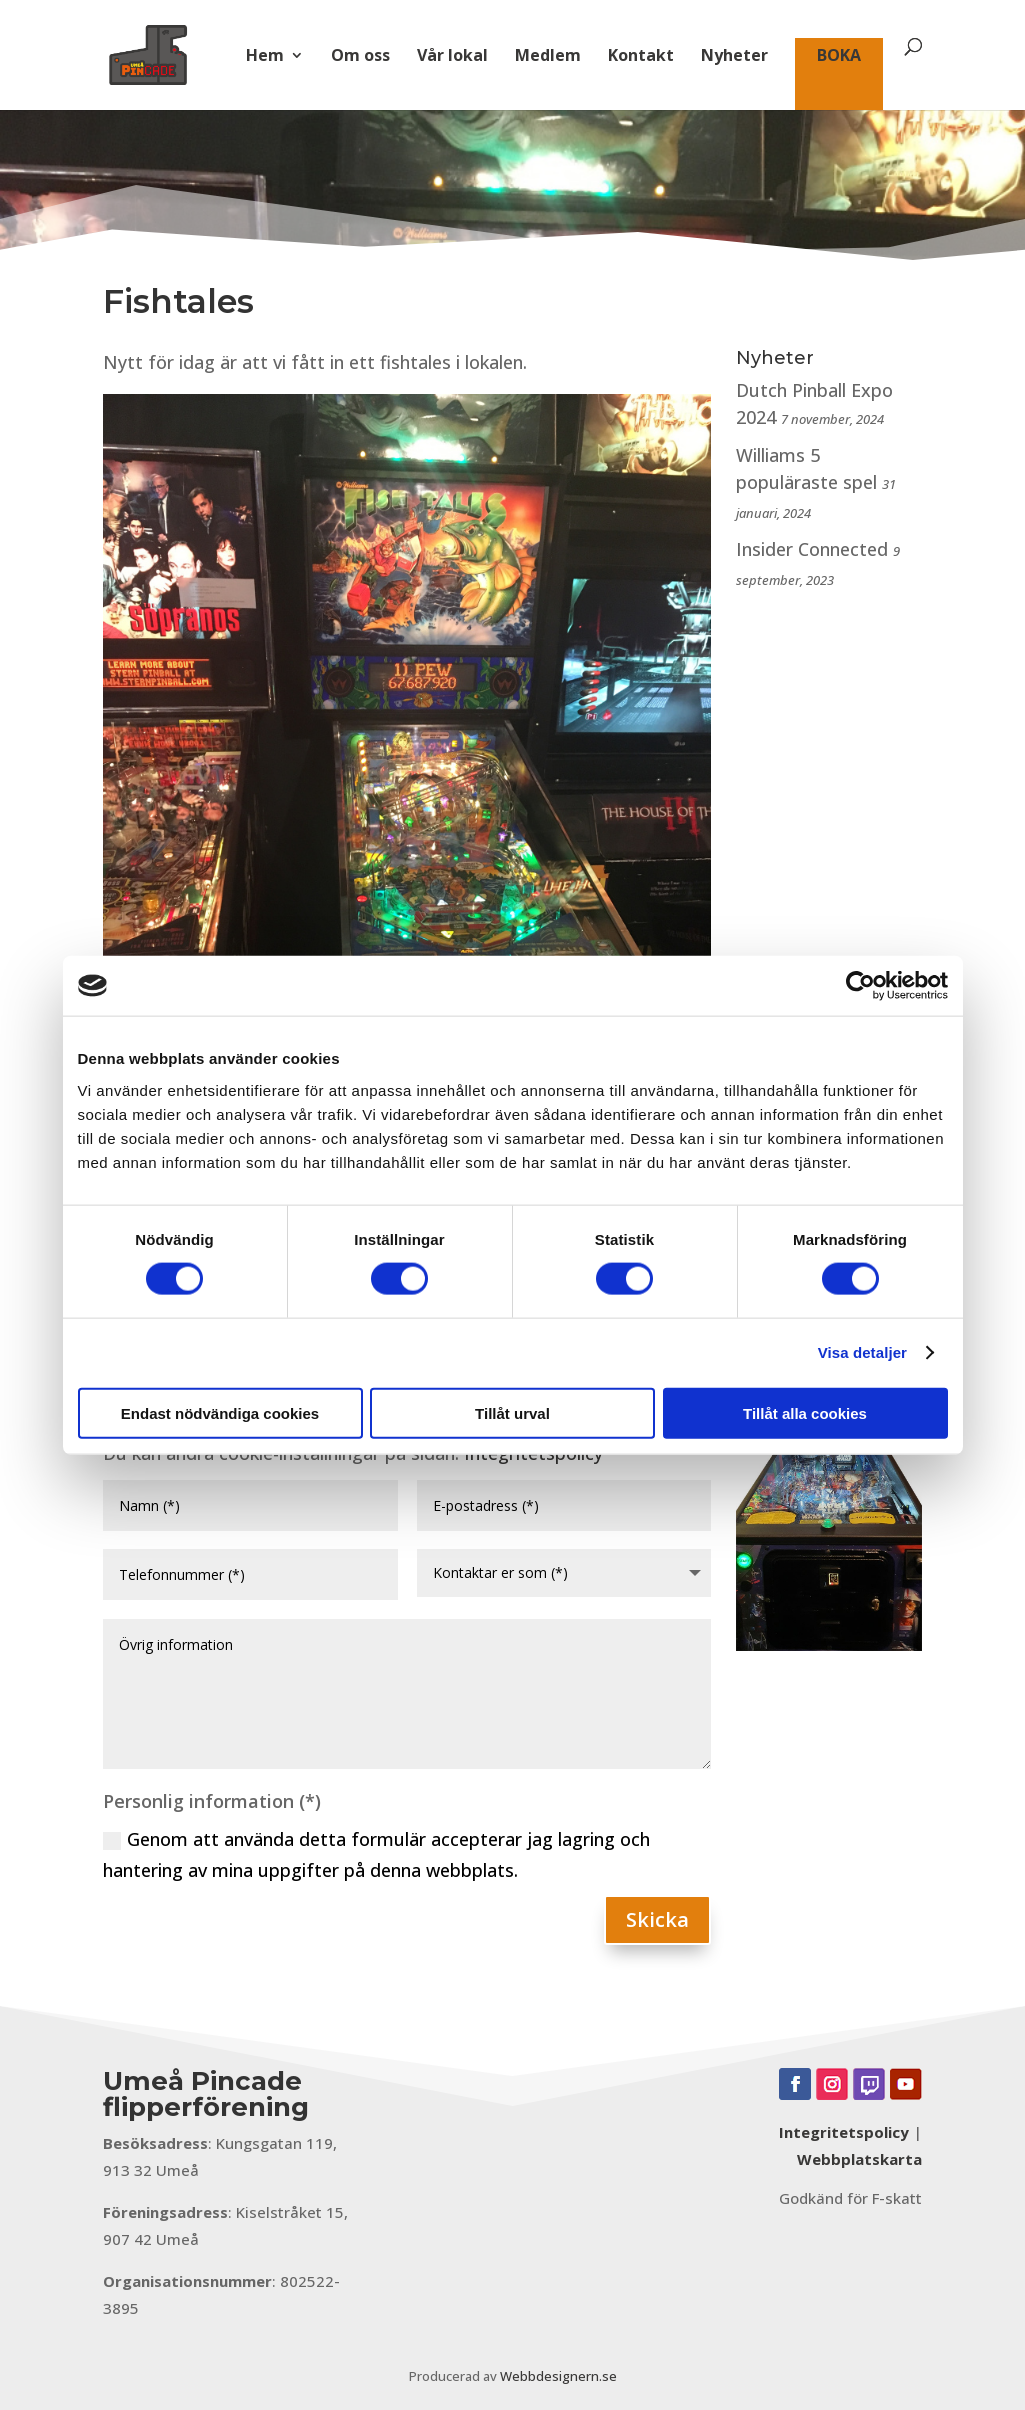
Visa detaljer (862, 1352)
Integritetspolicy (844, 2132)
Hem (265, 57)
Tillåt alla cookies (805, 1412)
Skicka (657, 1919)
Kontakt (641, 57)
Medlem (548, 57)
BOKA (839, 57)
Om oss (360, 57)
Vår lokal (452, 57)
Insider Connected (812, 549)
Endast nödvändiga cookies (220, 1412)
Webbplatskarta (859, 2159)
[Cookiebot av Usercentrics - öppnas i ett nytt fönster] (860, 986)
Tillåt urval (512, 1412)
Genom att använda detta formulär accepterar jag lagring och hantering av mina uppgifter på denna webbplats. (376, 1854)
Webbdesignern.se (558, 2376)
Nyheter (734, 57)
